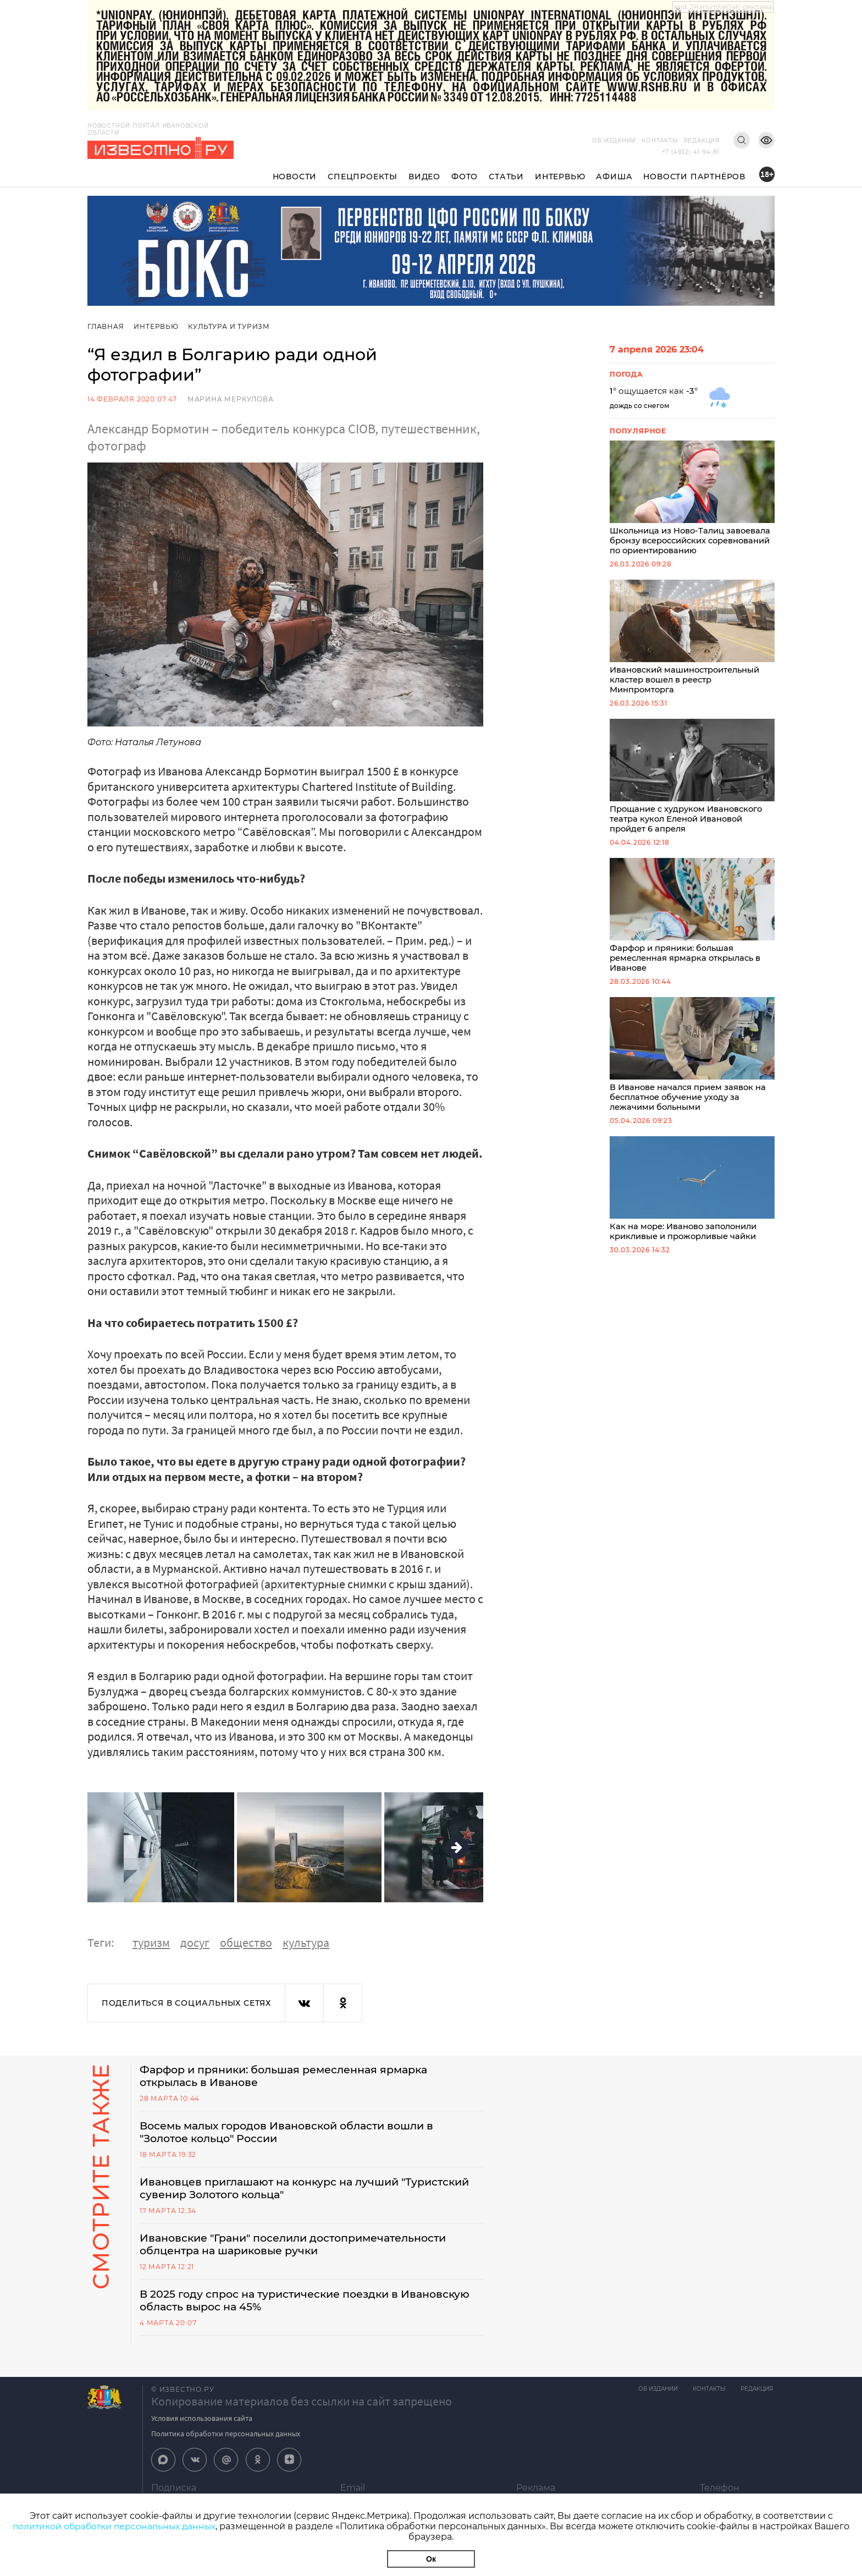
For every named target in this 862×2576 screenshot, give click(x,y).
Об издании (614, 140)
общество (246, 1942)
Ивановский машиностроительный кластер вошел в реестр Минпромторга (692, 639)
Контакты (660, 140)
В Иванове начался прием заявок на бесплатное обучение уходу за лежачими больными (692, 1062)
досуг (194, 1942)
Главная (105, 326)
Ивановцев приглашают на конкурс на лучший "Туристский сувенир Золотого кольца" (277, 2191)
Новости (295, 176)
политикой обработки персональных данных (114, 2526)
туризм (151, 1942)
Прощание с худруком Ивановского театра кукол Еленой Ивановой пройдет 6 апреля (692, 780)
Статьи (506, 176)
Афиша (614, 176)
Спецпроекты (362, 176)
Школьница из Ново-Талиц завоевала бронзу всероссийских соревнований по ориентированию (692, 499)
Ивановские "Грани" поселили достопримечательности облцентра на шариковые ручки (303, 2248)
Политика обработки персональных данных (225, 2439)
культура (306, 1942)
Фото (464, 176)
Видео (424, 176)
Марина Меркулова (230, 399)
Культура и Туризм (231, 326)
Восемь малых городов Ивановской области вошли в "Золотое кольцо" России (295, 2134)
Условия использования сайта (201, 2424)
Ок (431, 2559)
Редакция (702, 140)
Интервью (560, 176)
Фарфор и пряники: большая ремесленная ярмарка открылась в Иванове (692, 921)
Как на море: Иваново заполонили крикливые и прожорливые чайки (692, 1197)
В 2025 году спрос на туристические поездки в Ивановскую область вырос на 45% (275, 2305)
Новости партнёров (694, 176)
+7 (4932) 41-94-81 (691, 152)
